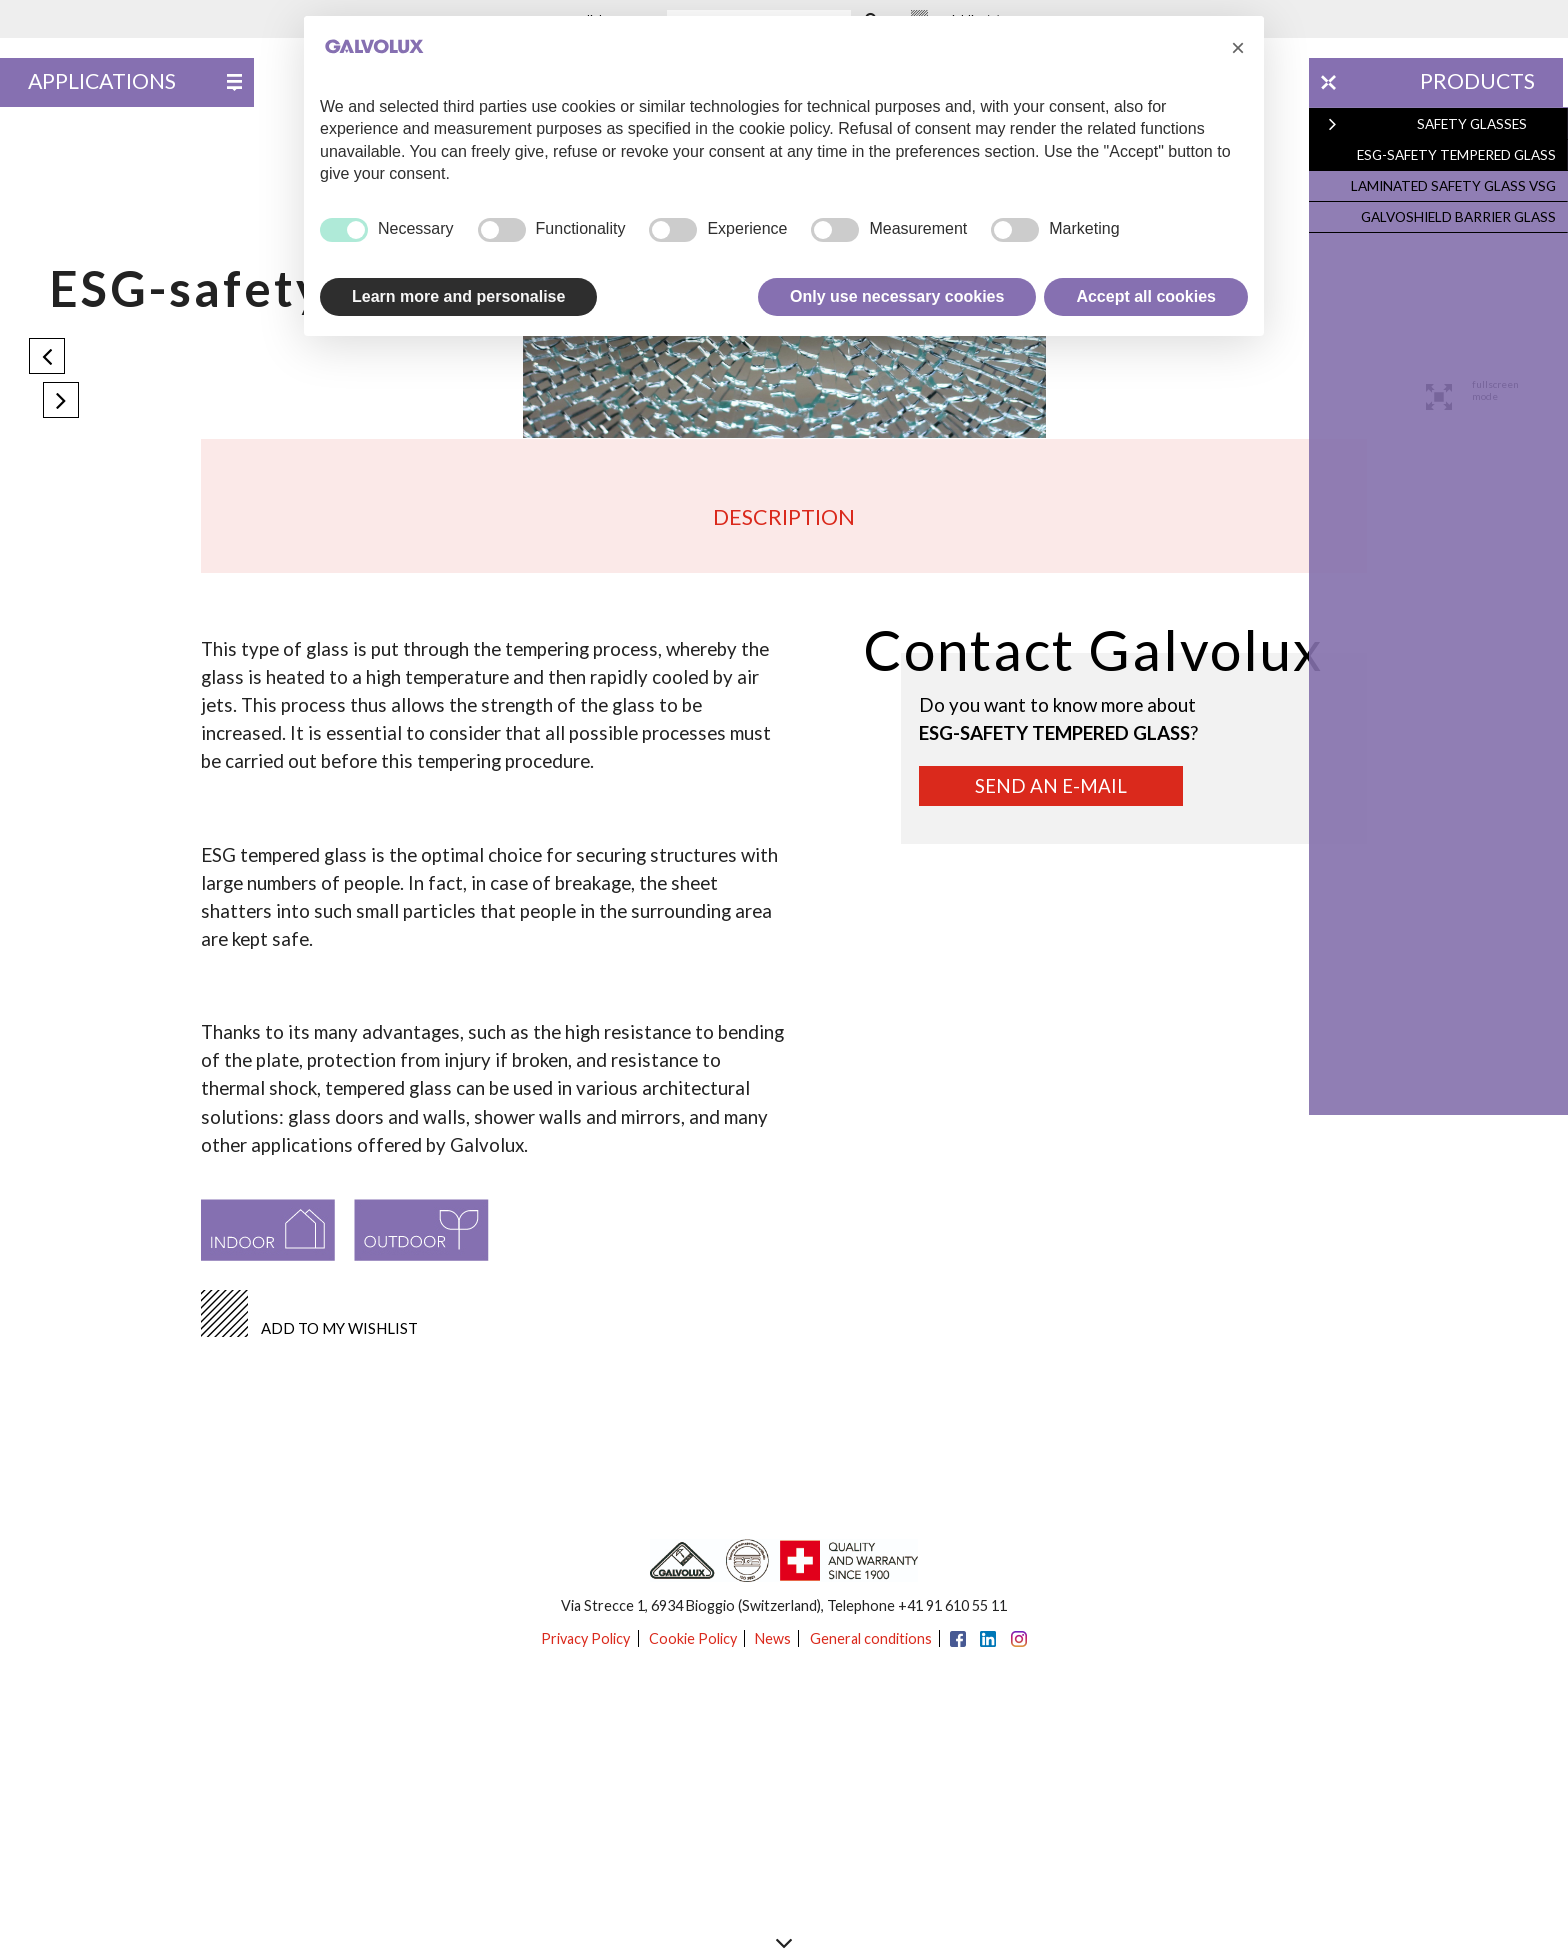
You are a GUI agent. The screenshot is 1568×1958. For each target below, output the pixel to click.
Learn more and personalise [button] (458, 296)
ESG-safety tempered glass (1460, 153)
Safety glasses (1477, 123)
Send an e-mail (1051, 786)
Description (784, 517)
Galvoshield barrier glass (1463, 212)
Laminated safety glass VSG (1457, 182)
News (773, 1638)
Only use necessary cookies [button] (897, 296)
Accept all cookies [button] (1146, 296)
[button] (1238, 48)
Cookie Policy (693, 1638)
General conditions (871, 1638)
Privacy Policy (585, 1638)
